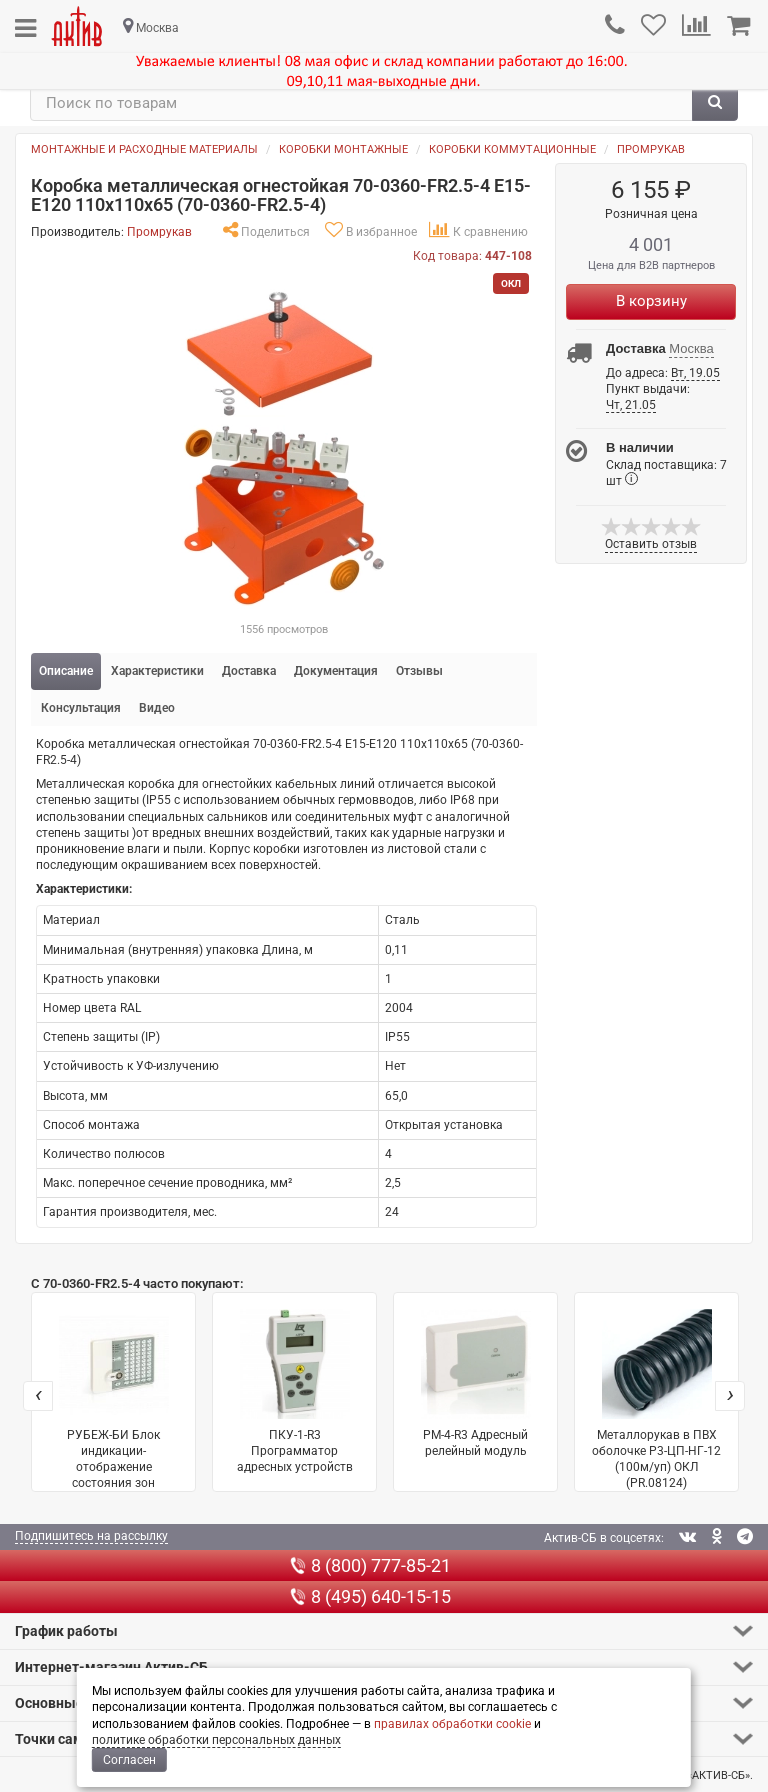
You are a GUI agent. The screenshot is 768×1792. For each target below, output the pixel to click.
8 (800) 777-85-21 (370, 1565)
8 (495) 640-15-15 (370, 1596)
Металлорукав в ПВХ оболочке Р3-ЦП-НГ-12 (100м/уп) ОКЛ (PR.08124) (656, 1400)
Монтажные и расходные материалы (144, 149)
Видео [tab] (157, 708)
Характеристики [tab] (157, 671)
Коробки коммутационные (512, 149)
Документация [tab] (336, 671)
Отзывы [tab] (419, 671)
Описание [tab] (66, 671)
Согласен (129, 1760)
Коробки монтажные (343, 149)
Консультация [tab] (81, 708)
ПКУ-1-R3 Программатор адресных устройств (295, 1391)
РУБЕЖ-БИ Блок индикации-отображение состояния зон (114, 1400)
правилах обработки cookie (452, 1724)
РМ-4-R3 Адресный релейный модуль (476, 1383)
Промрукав (651, 149)
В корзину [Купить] (651, 301)
